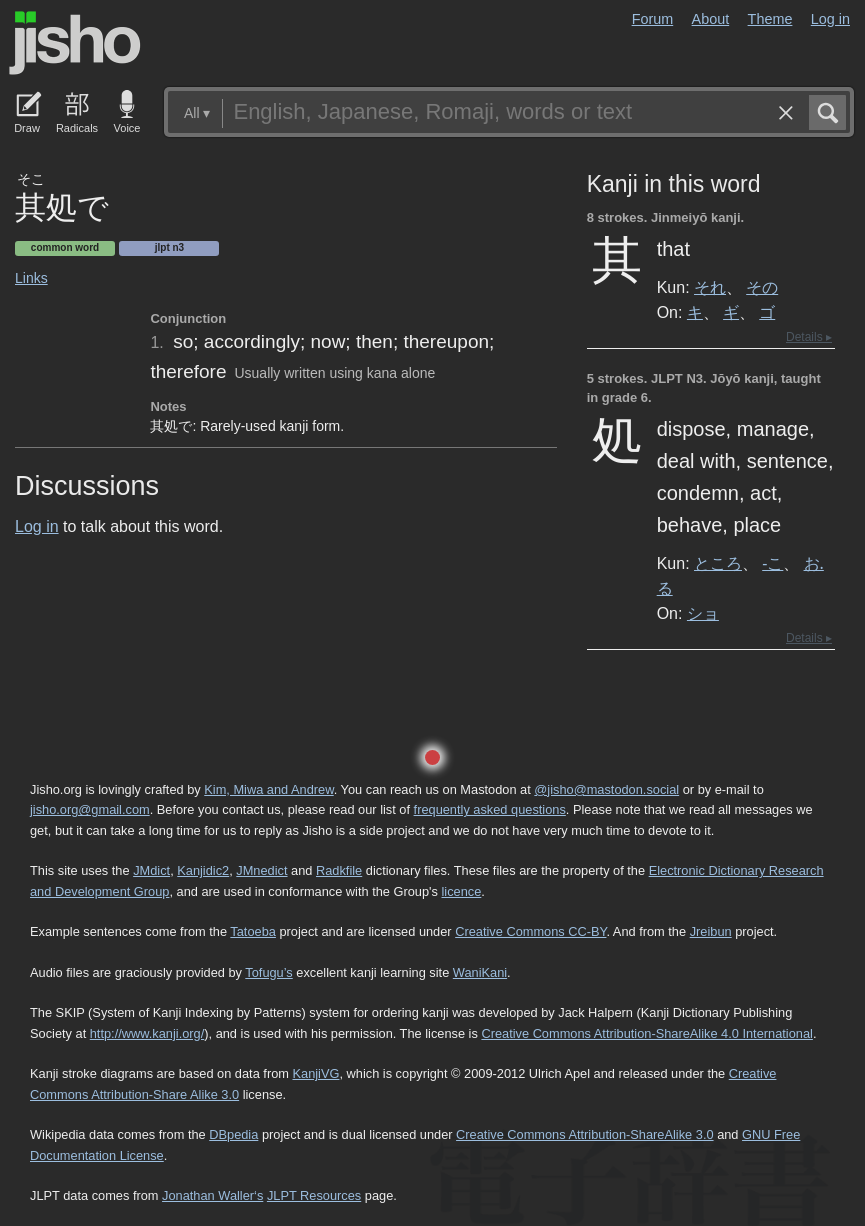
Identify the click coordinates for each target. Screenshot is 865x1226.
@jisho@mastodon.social (606, 789)
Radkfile (339, 870)
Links (31, 278)
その (762, 287)
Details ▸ (809, 337)
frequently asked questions (490, 809)
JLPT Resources (314, 1195)
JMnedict (261, 870)
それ (710, 287)
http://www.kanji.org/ (147, 1033)
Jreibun (711, 931)
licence (461, 891)
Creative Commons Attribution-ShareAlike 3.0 (584, 1134)
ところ (718, 563)
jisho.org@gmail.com (90, 809)
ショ (703, 613)
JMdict (151, 870)
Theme (770, 19)
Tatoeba (253, 931)
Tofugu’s (268, 972)
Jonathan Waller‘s (212, 1195)
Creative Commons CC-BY (530, 931)
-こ (772, 563)
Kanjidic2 (203, 870)
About (711, 19)
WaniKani (480, 972)
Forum (653, 19)
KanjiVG (315, 1073)
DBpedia (233, 1134)
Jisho (75, 43)
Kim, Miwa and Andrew (268, 789)
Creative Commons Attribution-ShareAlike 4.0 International (646, 1033)
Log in (830, 19)
